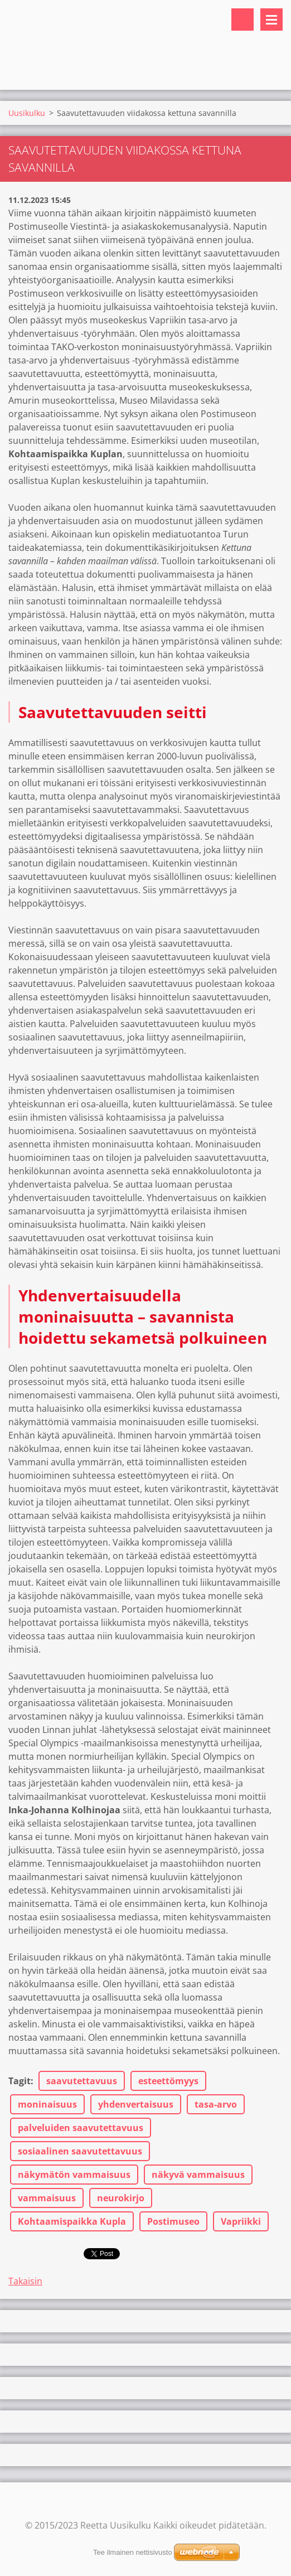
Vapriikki (241, 2221)
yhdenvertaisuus (135, 2104)
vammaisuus (47, 2198)
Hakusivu (242, 19)
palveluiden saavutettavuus (80, 2128)
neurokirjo (120, 2198)
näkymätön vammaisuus (74, 2174)
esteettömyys (168, 2081)
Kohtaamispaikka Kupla (72, 2221)
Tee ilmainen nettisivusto (132, 2552)
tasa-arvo (216, 2104)
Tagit (19, 2081)
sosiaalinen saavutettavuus (80, 2151)
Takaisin (25, 2281)
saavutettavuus (81, 2081)
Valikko (271, 19)
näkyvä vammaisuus (198, 2174)
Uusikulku (26, 113)
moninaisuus (47, 2104)
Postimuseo (173, 2221)
